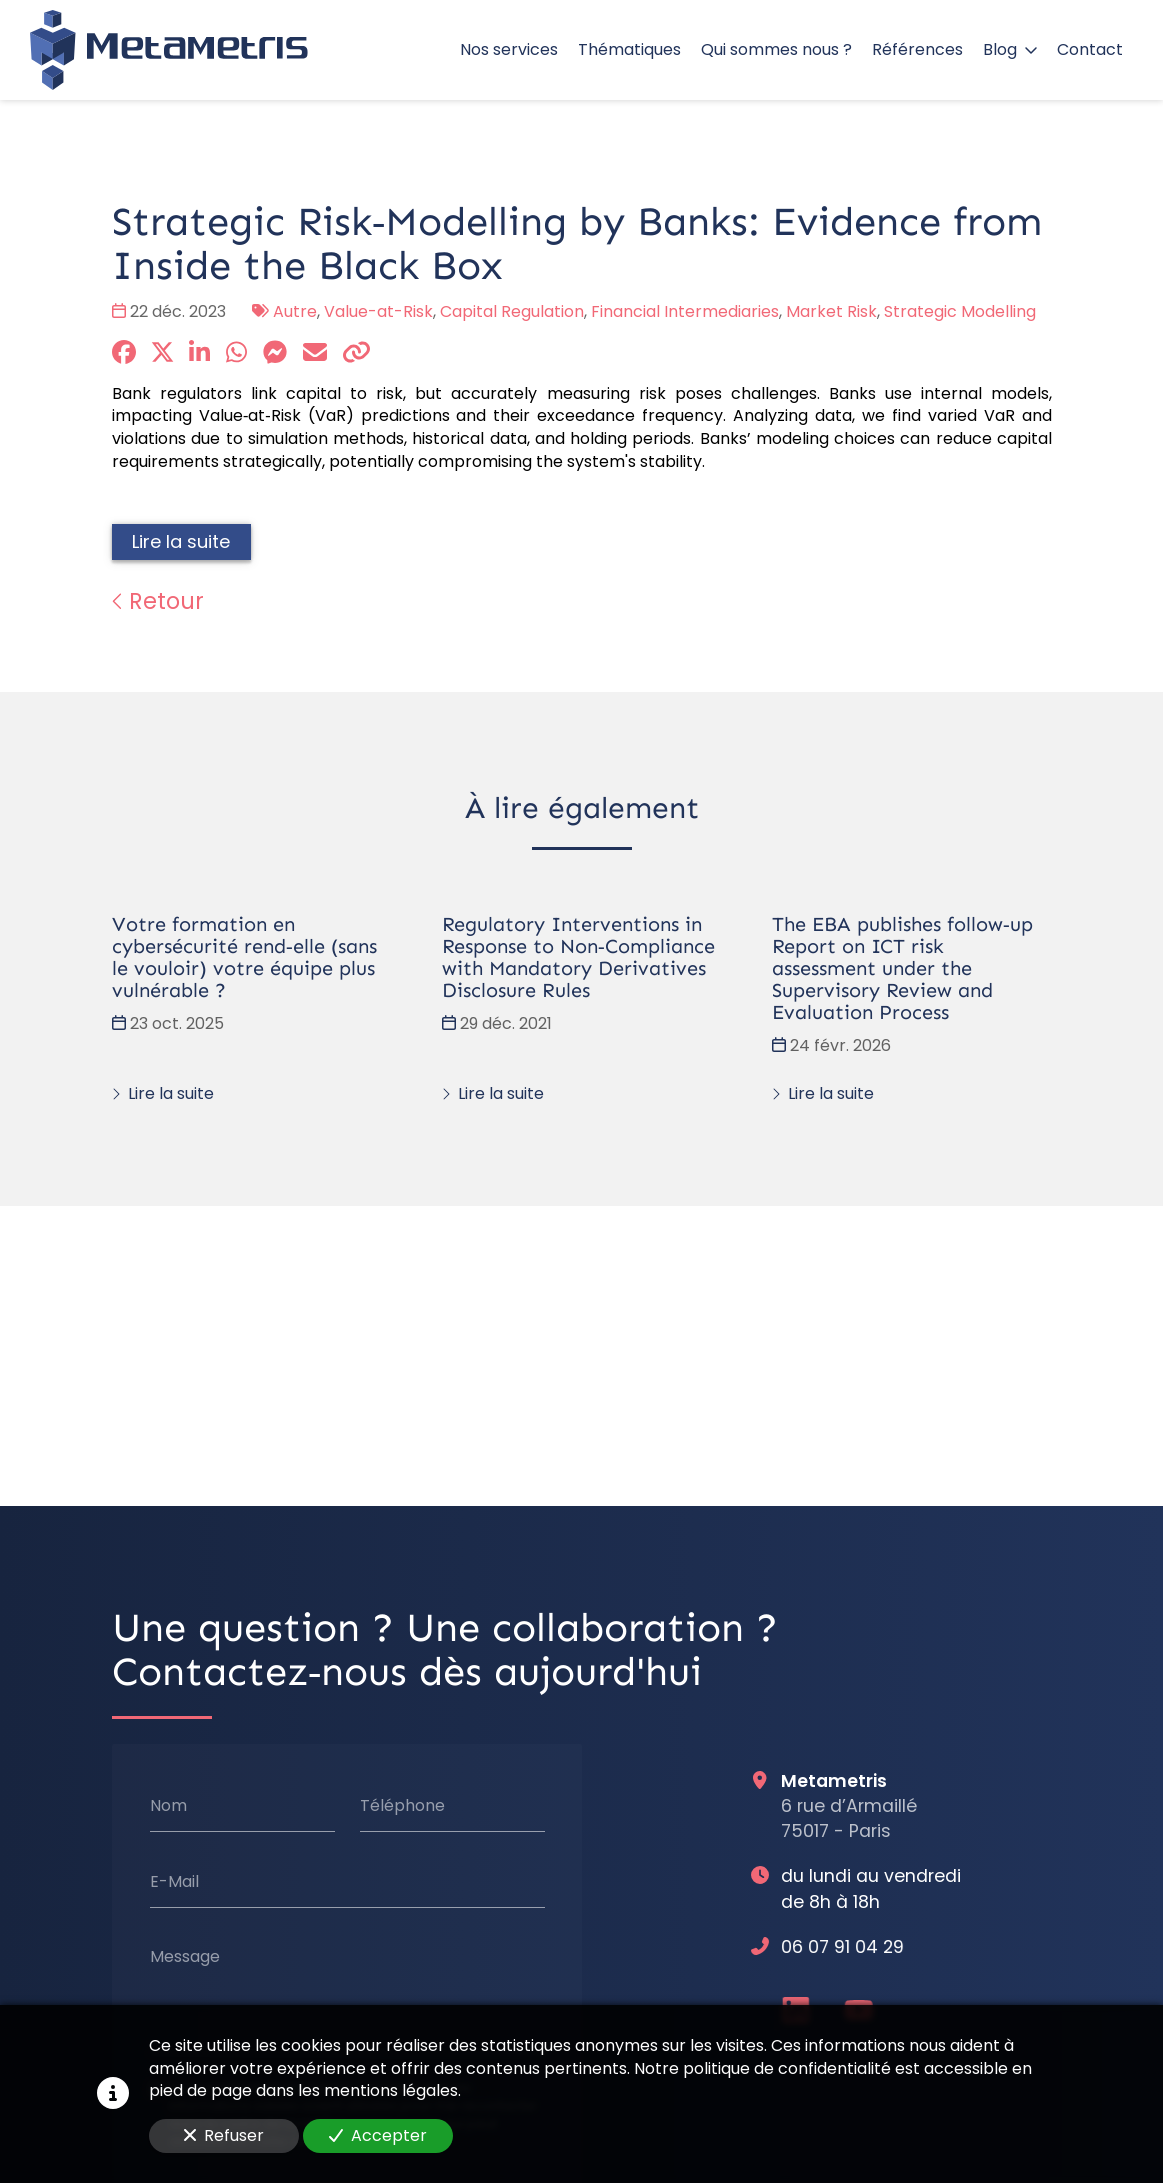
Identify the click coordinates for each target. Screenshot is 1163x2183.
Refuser (224, 2135)
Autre (295, 311)
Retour (158, 601)
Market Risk (831, 311)
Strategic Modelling (960, 311)
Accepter (378, 2135)
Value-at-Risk (378, 311)
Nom (167, 1806)
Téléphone (401, 1806)
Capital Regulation (512, 311)
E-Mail (173, 1882)
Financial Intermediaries (685, 311)
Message (184, 1957)
